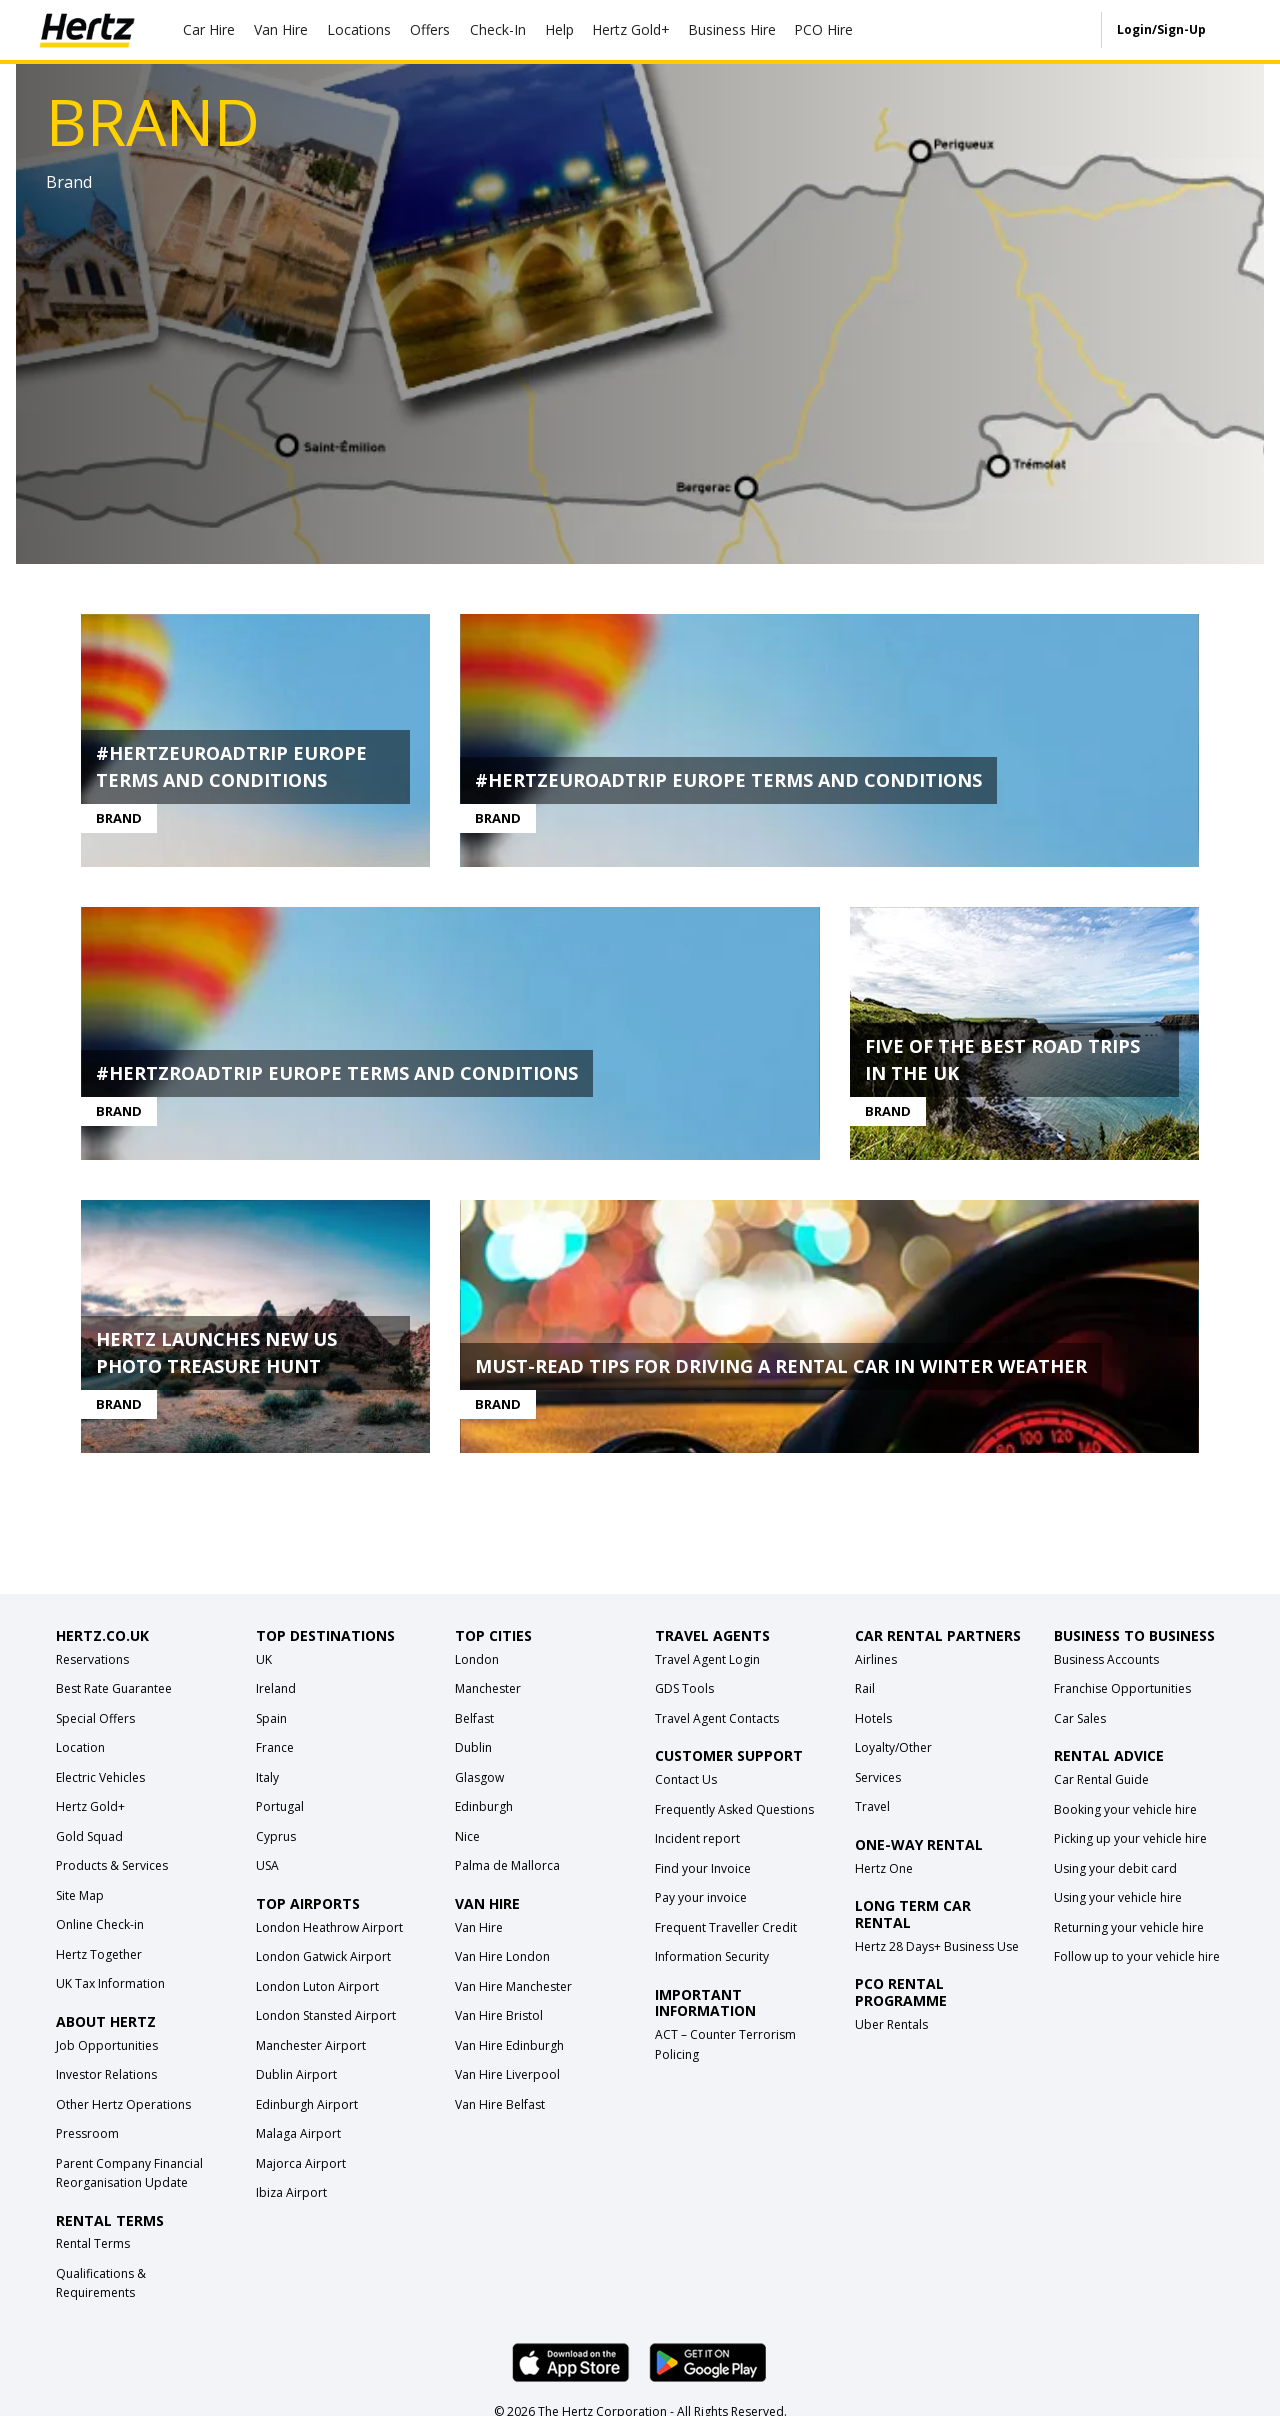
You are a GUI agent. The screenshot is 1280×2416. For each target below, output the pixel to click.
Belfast (474, 1721)
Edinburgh (484, 1809)
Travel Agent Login (707, 1662)
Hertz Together (99, 1957)
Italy (267, 1780)
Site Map (80, 1898)
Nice (467, 1839)
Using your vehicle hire (1118, 1900)
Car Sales (1080, 1721)
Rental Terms (93, 2246)
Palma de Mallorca (507, 1868)
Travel (872, 1809)
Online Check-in (100, 1927)
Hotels (873, 1721)
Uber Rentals (891, 2027)
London (477, 1662)
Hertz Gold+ (90, 1809)
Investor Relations (106, 2077)
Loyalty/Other (893, 1750)
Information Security (712, 1959)
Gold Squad (89, 1839)
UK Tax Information (110, 1986)
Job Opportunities (107, 2048)
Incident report (697, 1841)
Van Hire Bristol (499, 2018)
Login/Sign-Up (1161, 29)
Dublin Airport (296, 2077)
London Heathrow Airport (329, 1930)
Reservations (92, 1662)
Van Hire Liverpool (507, 2077)
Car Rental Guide (1101, 1782)
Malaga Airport (298, 2136)
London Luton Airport (317, 1989)
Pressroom (87, 2136)
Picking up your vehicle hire (1130, 1841)
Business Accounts (1106, 1662)
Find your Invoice (703, 1871)
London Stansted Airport (326, 2018)
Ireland (276, 1691)
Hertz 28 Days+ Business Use (937, 1949)
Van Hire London (502, 1959)
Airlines (876, 1662)
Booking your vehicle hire (1125, 1812)
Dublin (473, 1750)
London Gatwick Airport (323, 1959)
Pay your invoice (701, 1900)
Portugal (280, 1809)
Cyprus (276, 1839)
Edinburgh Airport (307, 2107)
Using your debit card (1115, 1871)
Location (80, 1750)
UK (264, 1662)
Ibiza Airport (291, 2195)
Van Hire (281, 29)
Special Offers (95, 1721)
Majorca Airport (301, 2166)
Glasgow (479, 1780)
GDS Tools (684, 1691)
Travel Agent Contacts (717, 1721)
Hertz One (884, 1871)
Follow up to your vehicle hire (1137, 1959)
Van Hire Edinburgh (509, 2048)
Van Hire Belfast (500, 2107)
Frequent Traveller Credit (726, 1930)
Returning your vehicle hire (1129, 1930)
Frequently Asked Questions (734, 1812)
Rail (865, 1691)
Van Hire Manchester (513, 1989)
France (275, 1750)
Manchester (488, 1691)
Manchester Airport (311, 2048)
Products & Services (112, 1868)
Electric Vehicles (100, 1780)
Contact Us (686, 1782)
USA (267, 1868)
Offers (430, 29)
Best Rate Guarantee (114, 1691)
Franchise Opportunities (1122, 1691)
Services (878, 1780)
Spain (271, 1721)
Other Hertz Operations (123, 2107)
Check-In (498, 29)
